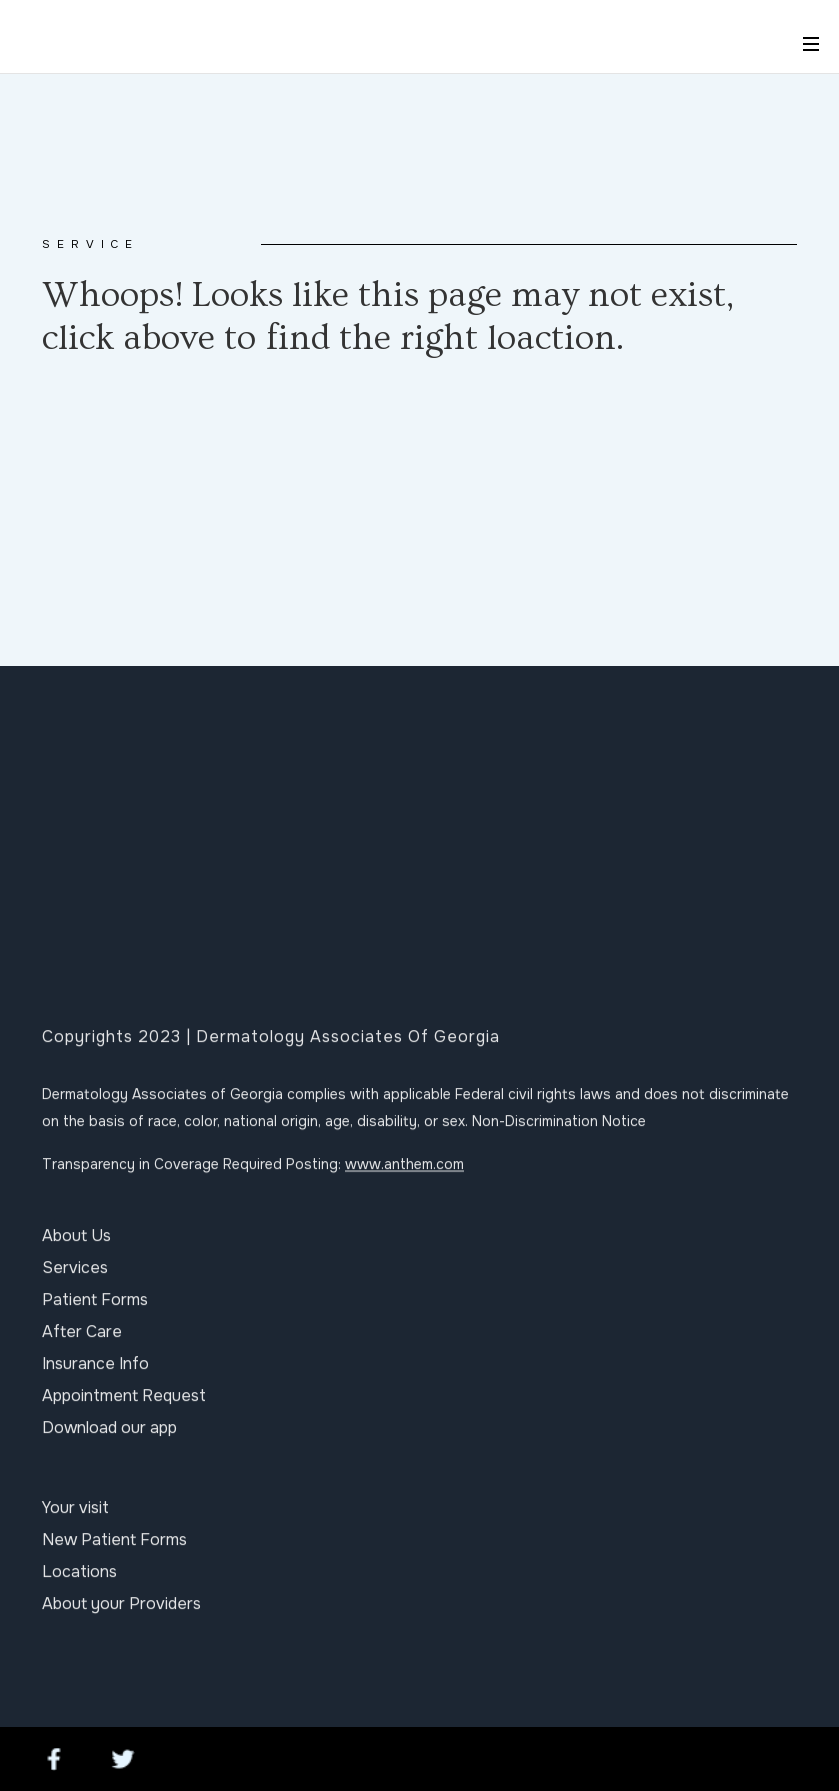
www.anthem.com (404, 1173)
